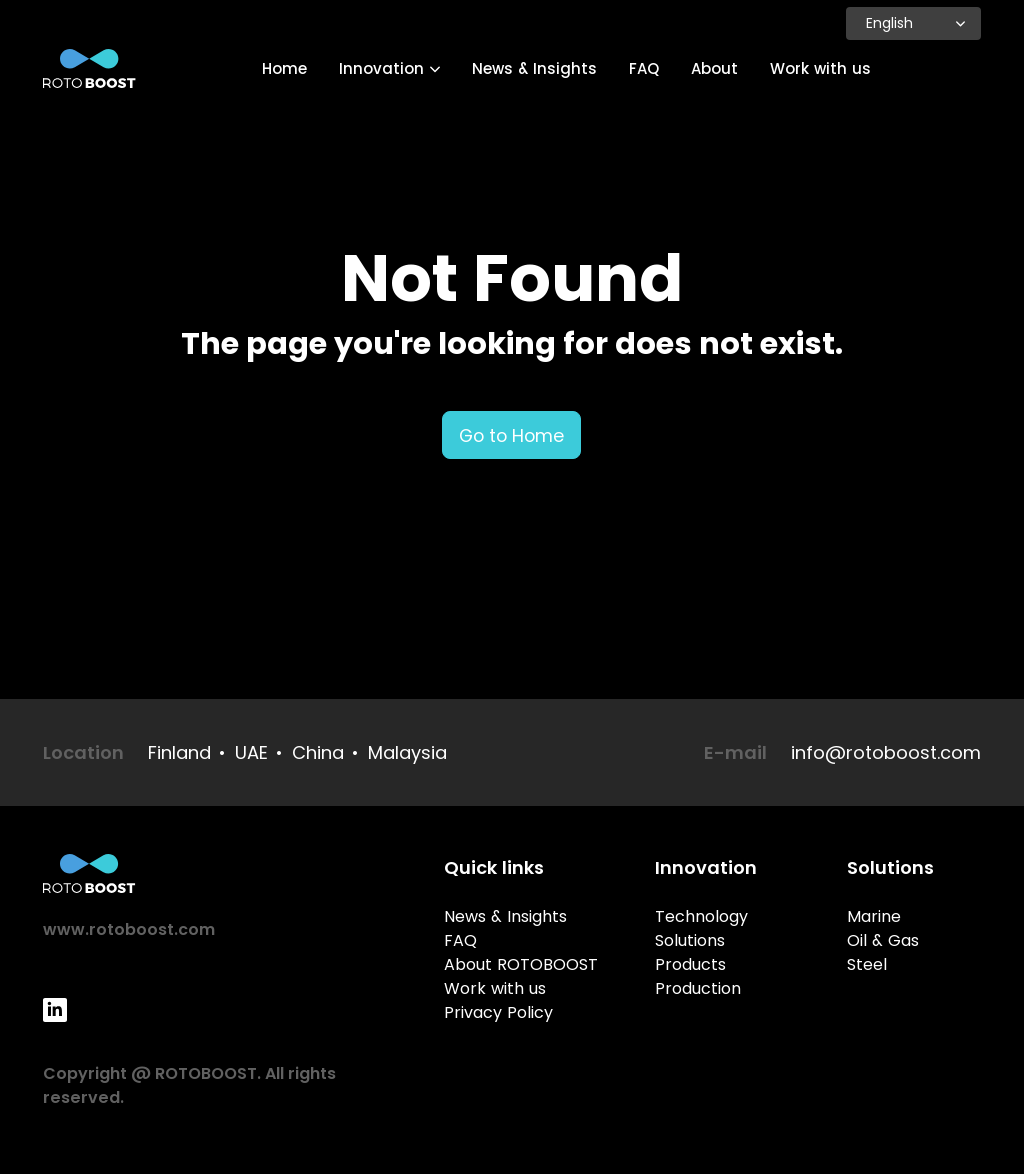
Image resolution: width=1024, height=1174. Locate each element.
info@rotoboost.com (886, 752)
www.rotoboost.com (129, 929)
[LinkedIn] (55, 1010)
